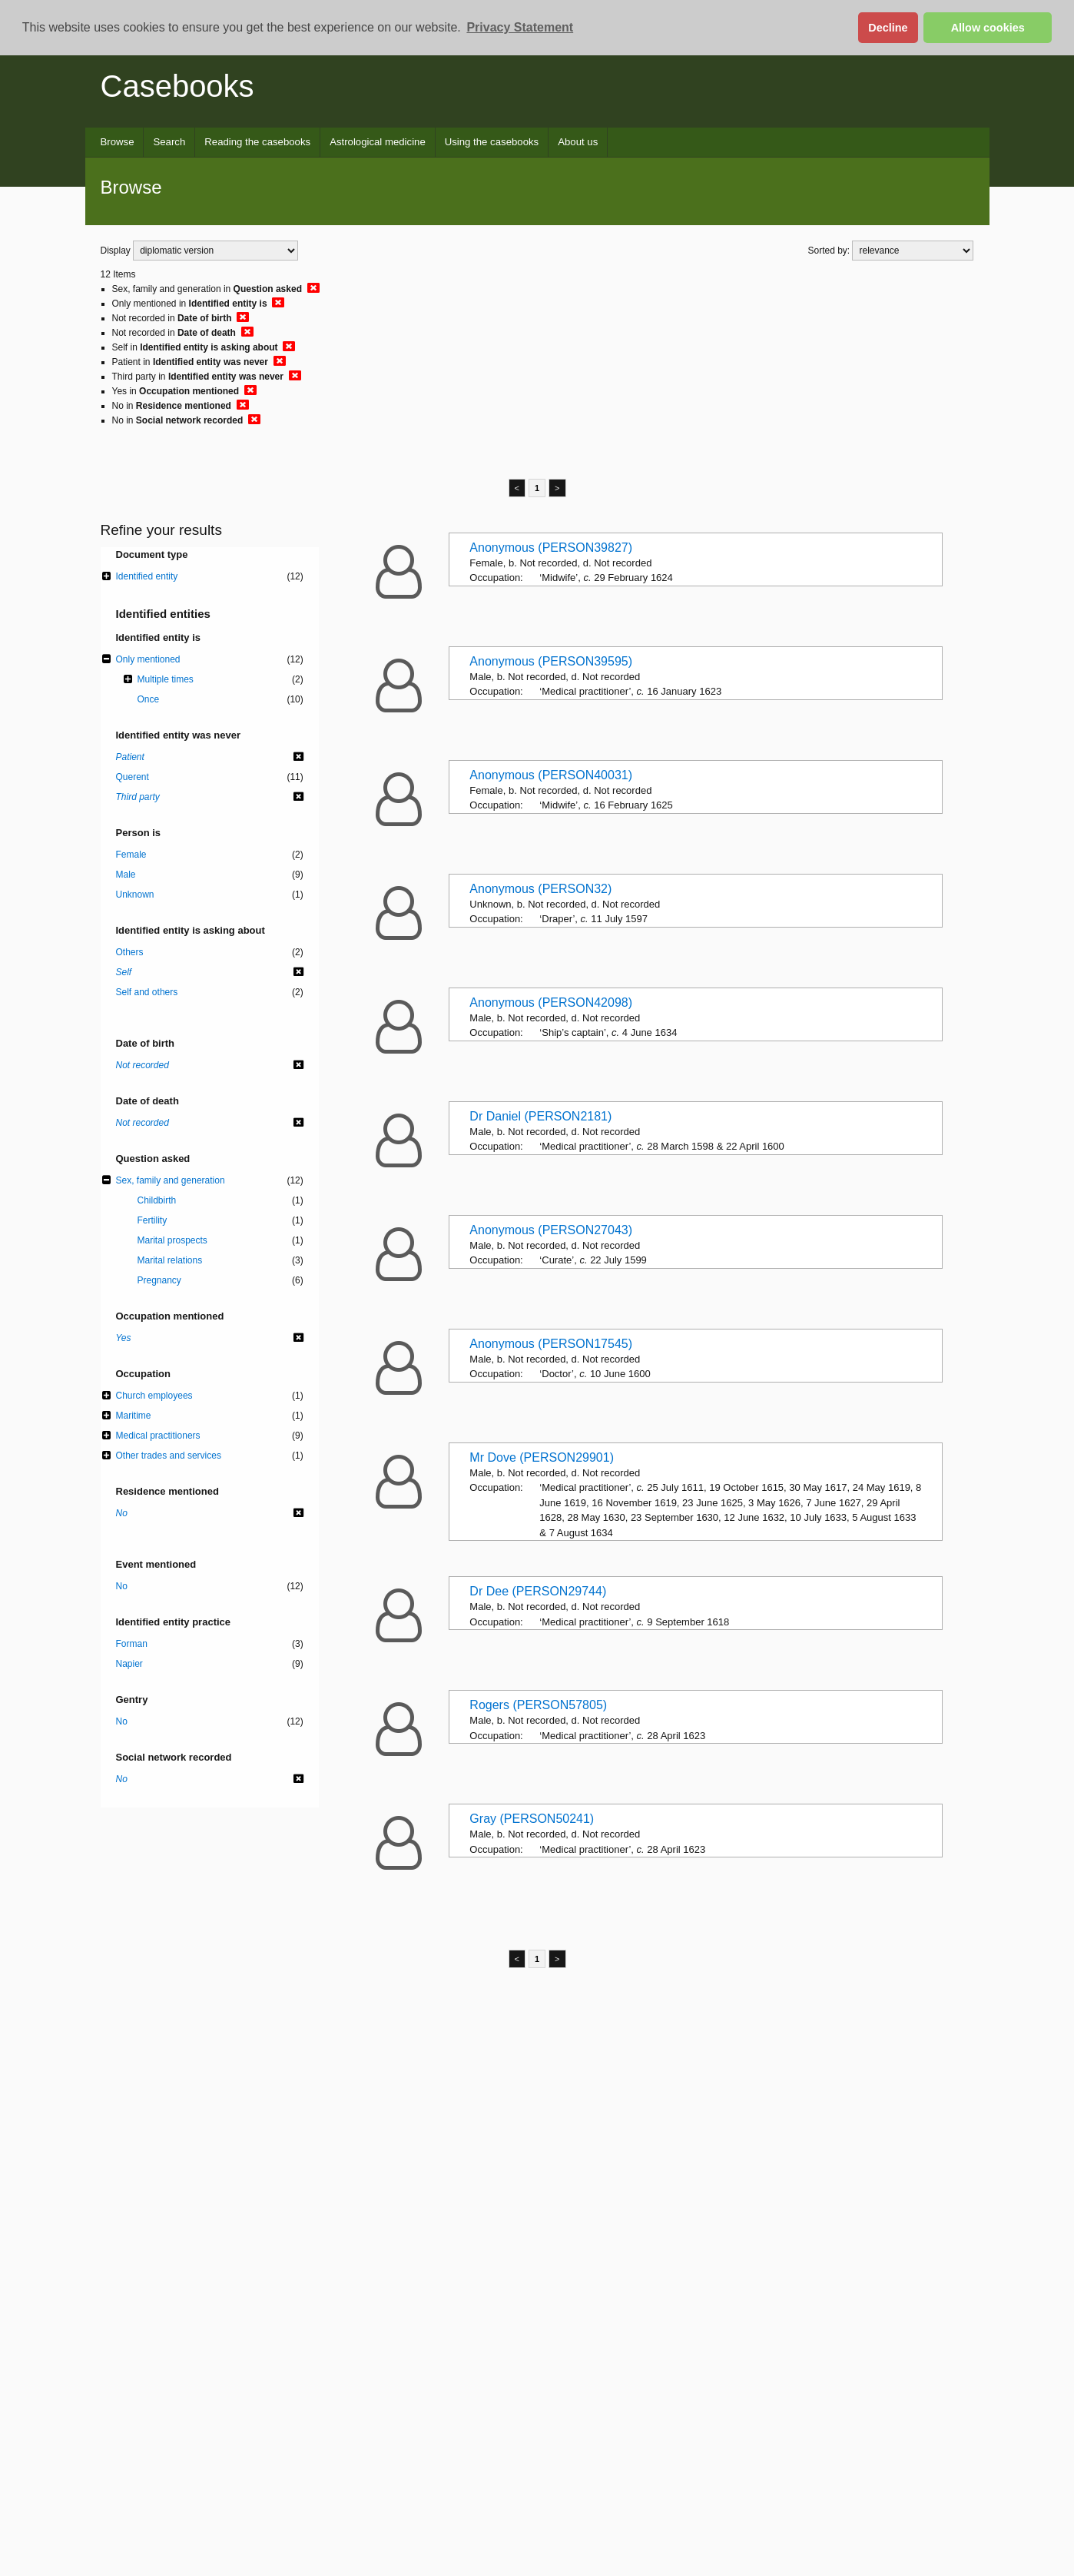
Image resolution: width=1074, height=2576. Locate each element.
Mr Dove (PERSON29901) (541, 1457)
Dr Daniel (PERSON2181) (540, 1116)
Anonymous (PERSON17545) (550, 1343)
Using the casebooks (492, 142)
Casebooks (177, 86)
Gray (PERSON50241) (531, 1818)
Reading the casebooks (257, 142)
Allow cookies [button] (988, 28)
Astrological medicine (378, 142)
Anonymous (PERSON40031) (550, 775)
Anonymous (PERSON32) (540, 888)
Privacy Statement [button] (519, 27)
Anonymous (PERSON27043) (550, 1230)
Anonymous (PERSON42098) (550, 1002)
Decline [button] (887, 28)
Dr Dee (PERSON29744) (537, 1591)
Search (169, 142)
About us (578, 142)
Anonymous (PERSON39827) (550, 547)
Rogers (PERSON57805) (538, 1704)
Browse (117, 142)
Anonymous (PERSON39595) (550, 661)
